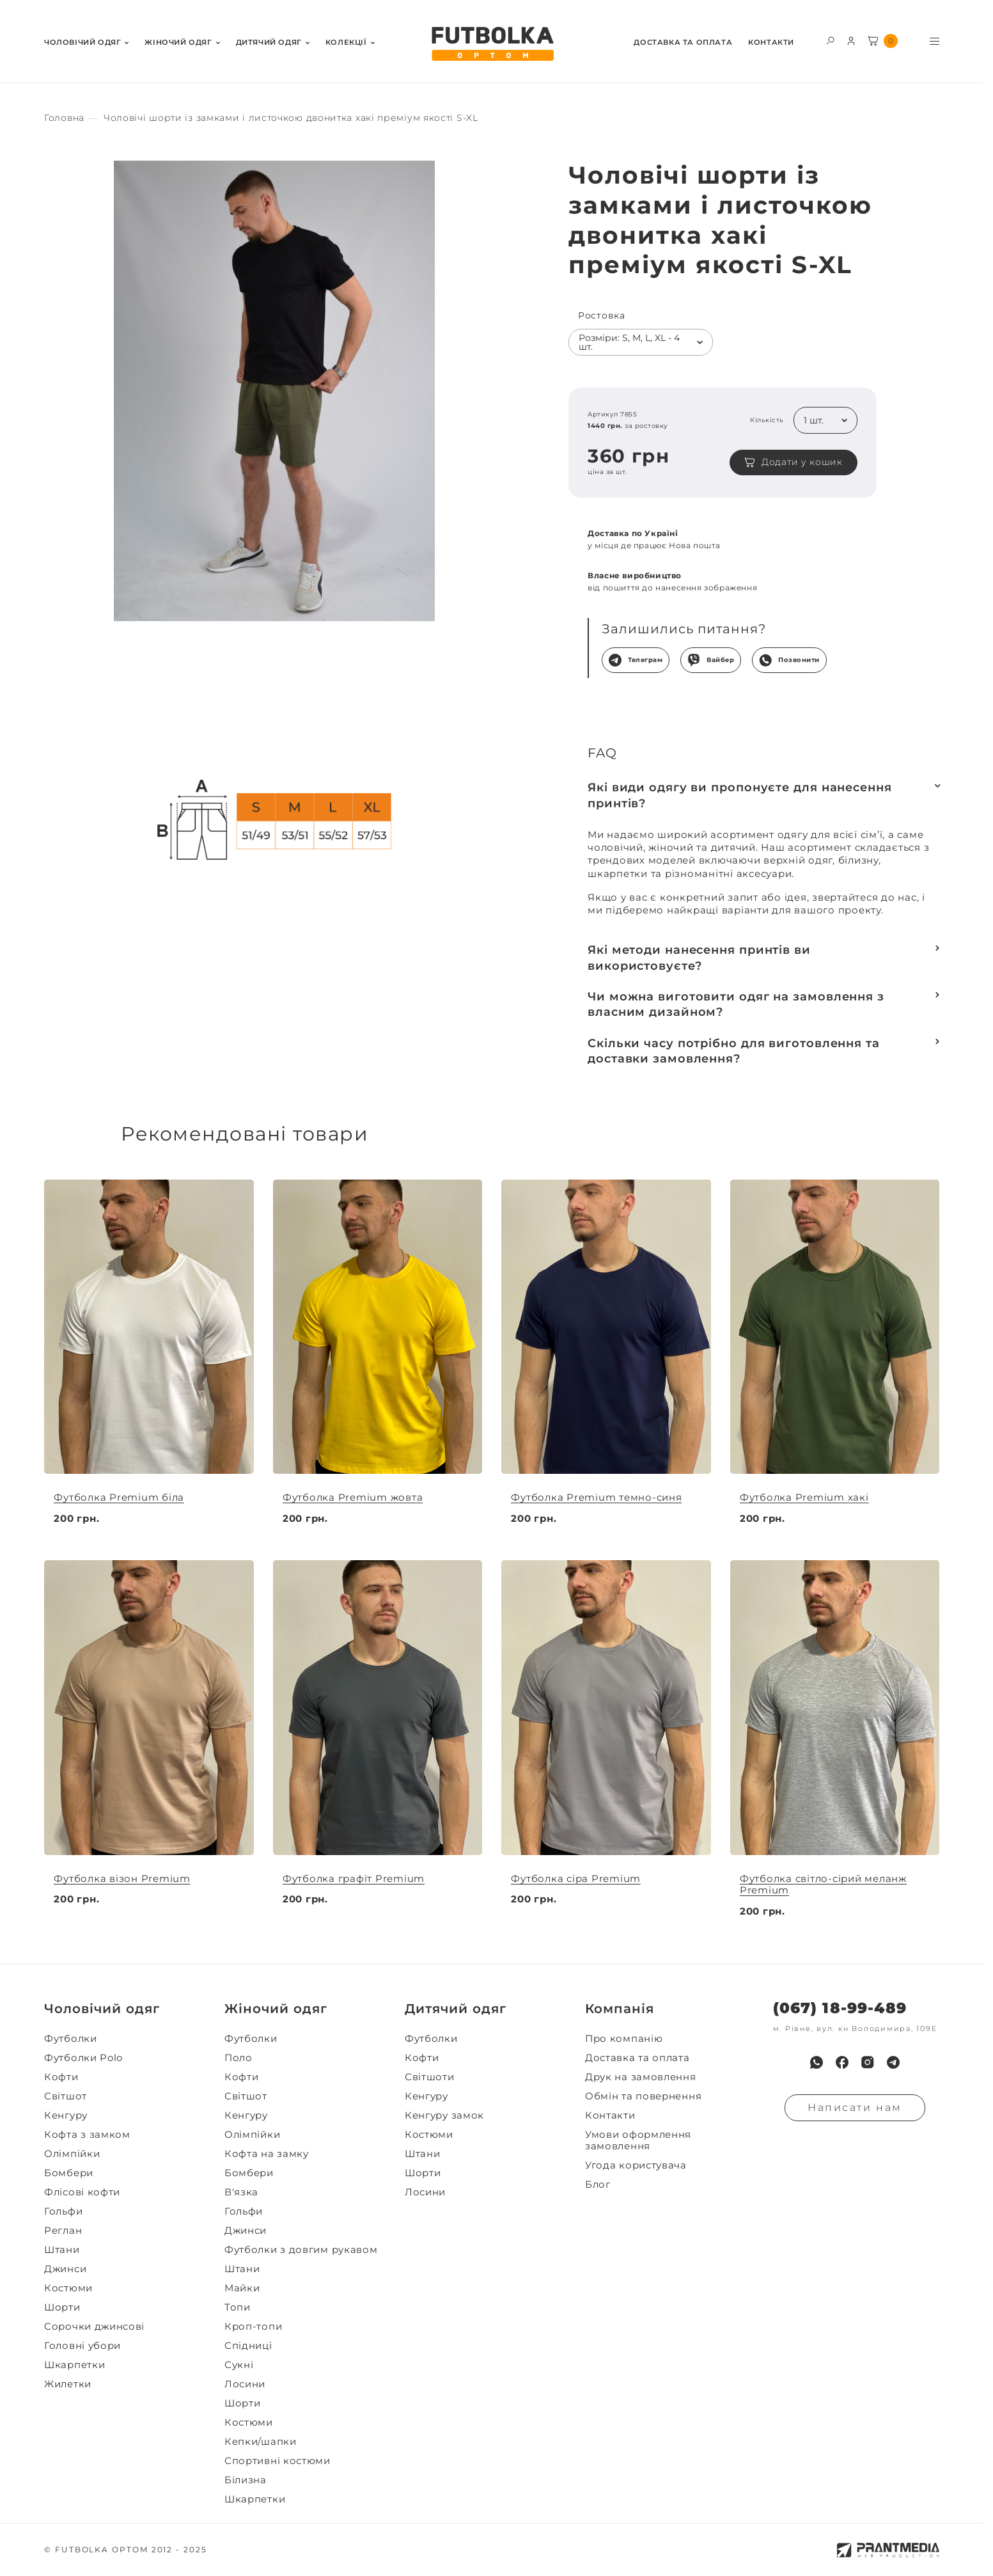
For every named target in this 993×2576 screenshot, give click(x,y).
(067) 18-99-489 (840, 2008)
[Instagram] (867, 2062)
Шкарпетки (74, 2365)
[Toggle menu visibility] (934, 41)
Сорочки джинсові (94, 2326)
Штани (62, 2250)
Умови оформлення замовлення (638, 2140)
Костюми (68, 2288)
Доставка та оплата (683, 42)
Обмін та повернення (643, 2096)
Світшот (65, 2096)
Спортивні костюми (277, 2461)
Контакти (771, 42)
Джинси (65, 2269)
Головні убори (82, 2345)
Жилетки (67, 2384)
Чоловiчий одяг (82, 42)
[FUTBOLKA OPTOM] (492, 44)
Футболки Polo (83, 2058)
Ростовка (601, 315)
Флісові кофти (82, 2192)
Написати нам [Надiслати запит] (855, 2107)
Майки (242, 2288)
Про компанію (623, 2038)
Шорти (62, 2307)
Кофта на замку (266, 2154)
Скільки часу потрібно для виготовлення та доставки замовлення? (734, 1051)
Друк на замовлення (640, 2077)
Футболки (70, 2038)
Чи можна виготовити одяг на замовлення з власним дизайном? (736, 1004)
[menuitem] (86, 41)
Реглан (63, 2230)
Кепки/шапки (260, 2441)
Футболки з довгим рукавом (301, 2250)
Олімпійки (72, 2154)
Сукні (239, 2365)
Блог (598, 2184)
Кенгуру (66, 2115)
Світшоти (430, 2077)
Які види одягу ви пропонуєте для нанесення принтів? (740, 795)
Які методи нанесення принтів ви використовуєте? (699, 957)
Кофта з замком (87, 2134)
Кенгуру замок (444, 2115)
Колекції (346, 42)
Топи (237, 2307)
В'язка (241, 2192)
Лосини (244, 2384)
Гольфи (63, 2211)
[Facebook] (842, 2062)
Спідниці (248, 2345)
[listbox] (640, 342)
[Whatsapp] (816, 2062)
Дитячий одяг (269, 42)
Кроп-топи (253, 2326)
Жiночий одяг (178, 42)
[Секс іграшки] (64, 118)
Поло (238, 2058)
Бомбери (68, 2173)
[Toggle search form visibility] (830, 40)
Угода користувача (636, 2165)
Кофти (61, 2077)
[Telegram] (893, 2062)
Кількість (767, 420)
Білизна (245, 2480)
